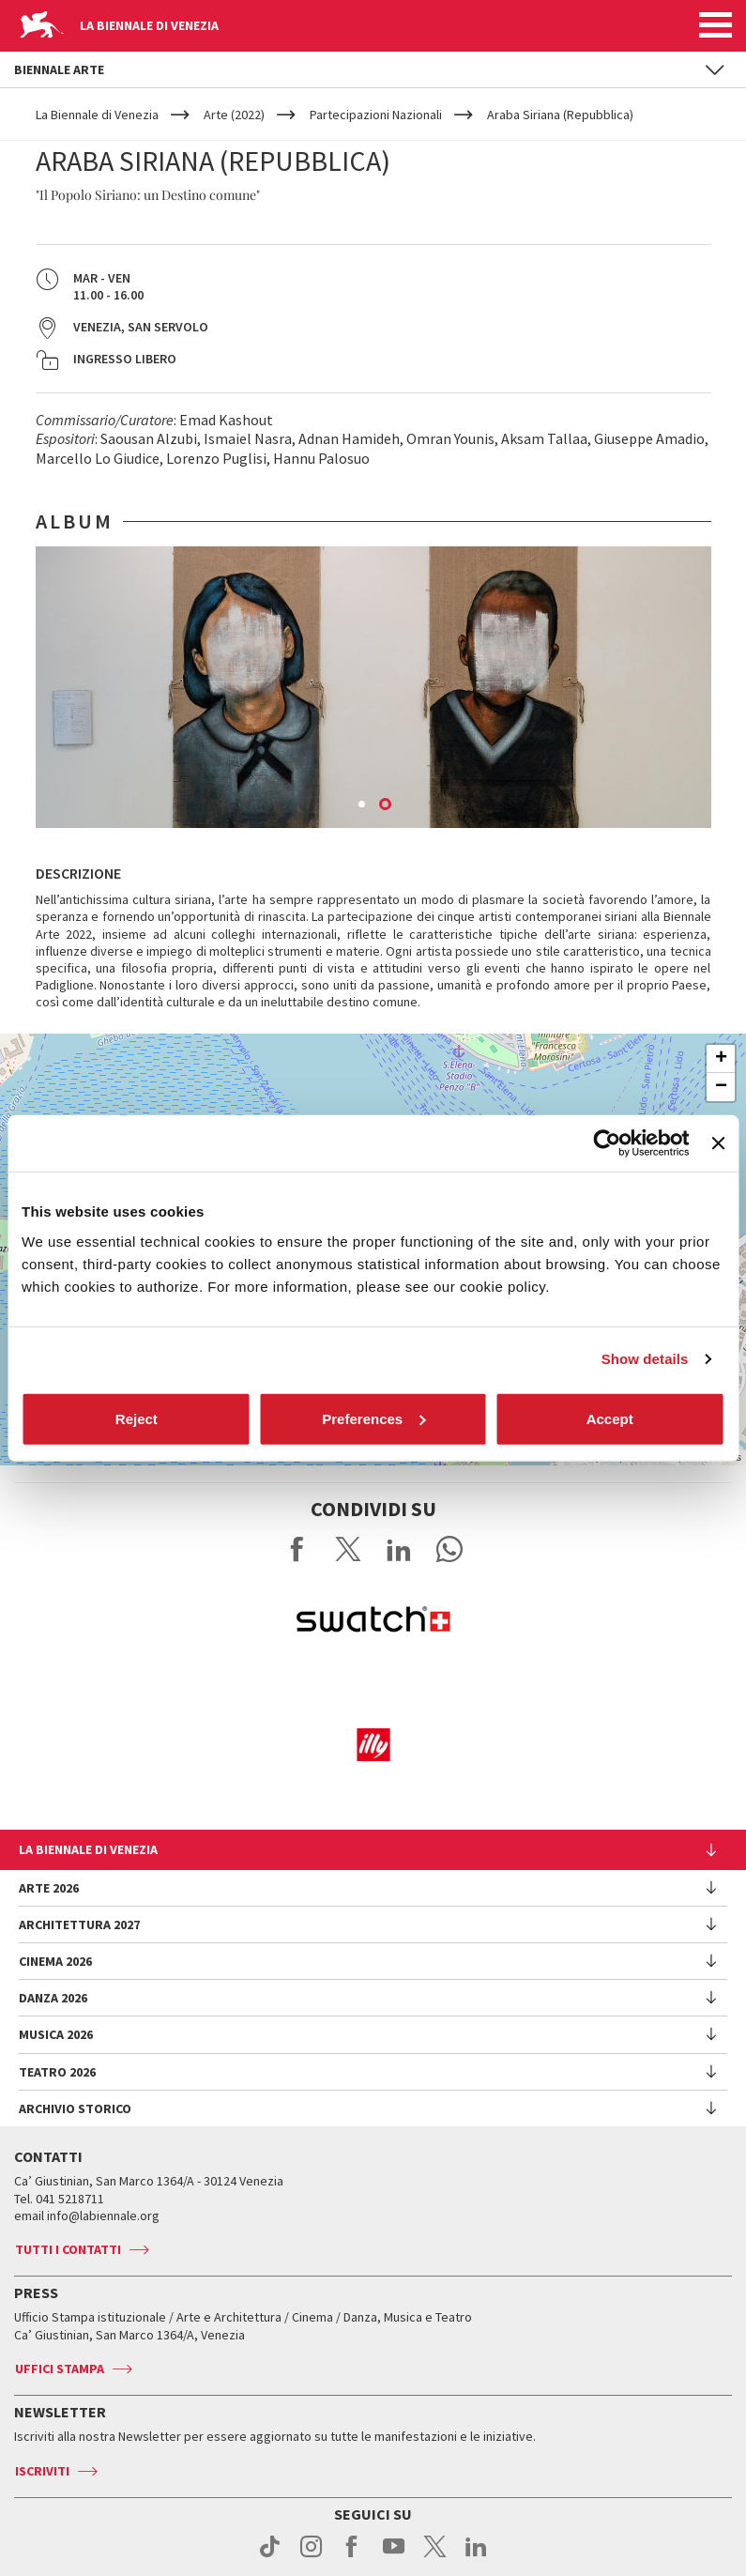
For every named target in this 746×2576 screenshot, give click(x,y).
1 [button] (363, 805)
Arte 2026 (49, 1887)
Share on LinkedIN (399, 1549)
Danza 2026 (53, 1997)
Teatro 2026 (57, 2071)
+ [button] (721, 1059)
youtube (393, 2556)
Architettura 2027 (79, 1924)
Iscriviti (42, 2470)
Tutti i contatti (68, 2249)
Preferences (373, 1418)
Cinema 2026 (55, 1961)
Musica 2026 (56, 2034)
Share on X (348, 1549)
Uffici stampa (59, 2368)
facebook (352, 2556)
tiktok (270, 2556)
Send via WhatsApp (449, 1549)
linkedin (476, 2556)
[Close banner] (717, 1143)
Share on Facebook (297, 1549)
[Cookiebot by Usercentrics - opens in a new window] (607, 1143)
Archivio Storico (75, 2108)
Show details (645, 1359)
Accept (609, 1418)
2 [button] (386, 805)
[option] (373, 687)
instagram (311, 2556)
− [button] (721, 1087)
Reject (136, 1418)
